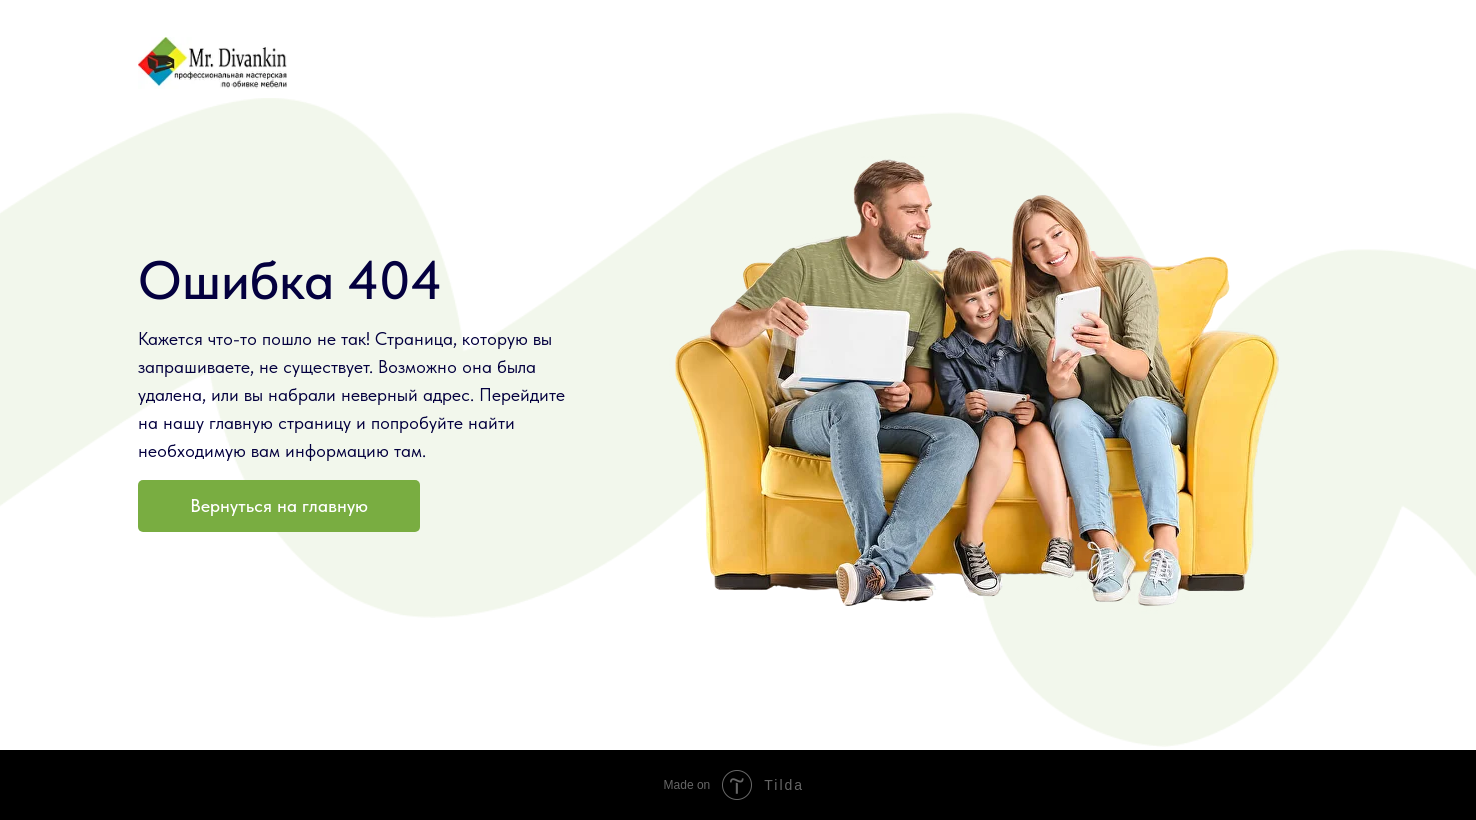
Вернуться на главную (279, 505)
